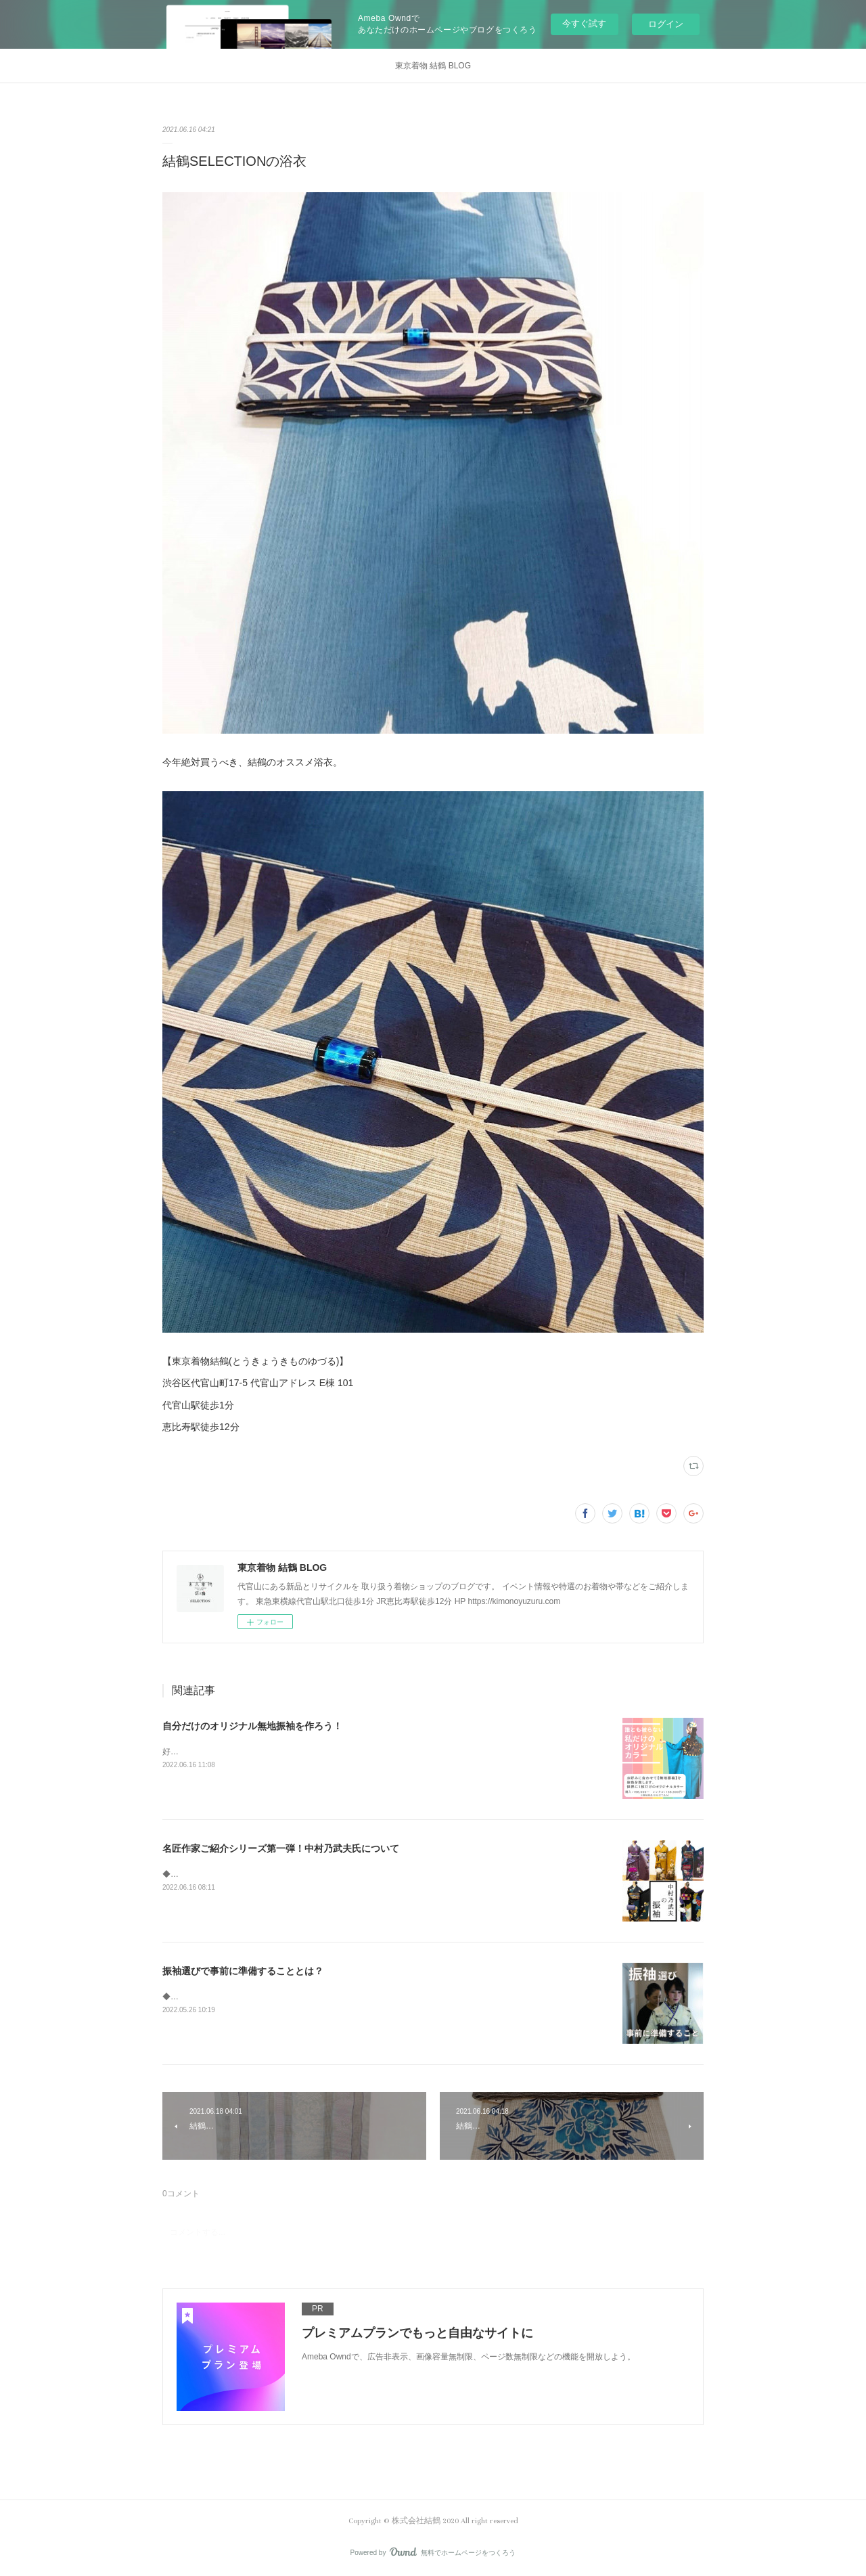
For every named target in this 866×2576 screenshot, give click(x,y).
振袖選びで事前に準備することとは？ (242, 1971)
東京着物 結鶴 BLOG (433, 65)
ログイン (665, 24)
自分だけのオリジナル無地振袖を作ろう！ (252, 1725)
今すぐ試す (584, 23)
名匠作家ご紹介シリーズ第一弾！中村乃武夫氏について (280, 1848)
